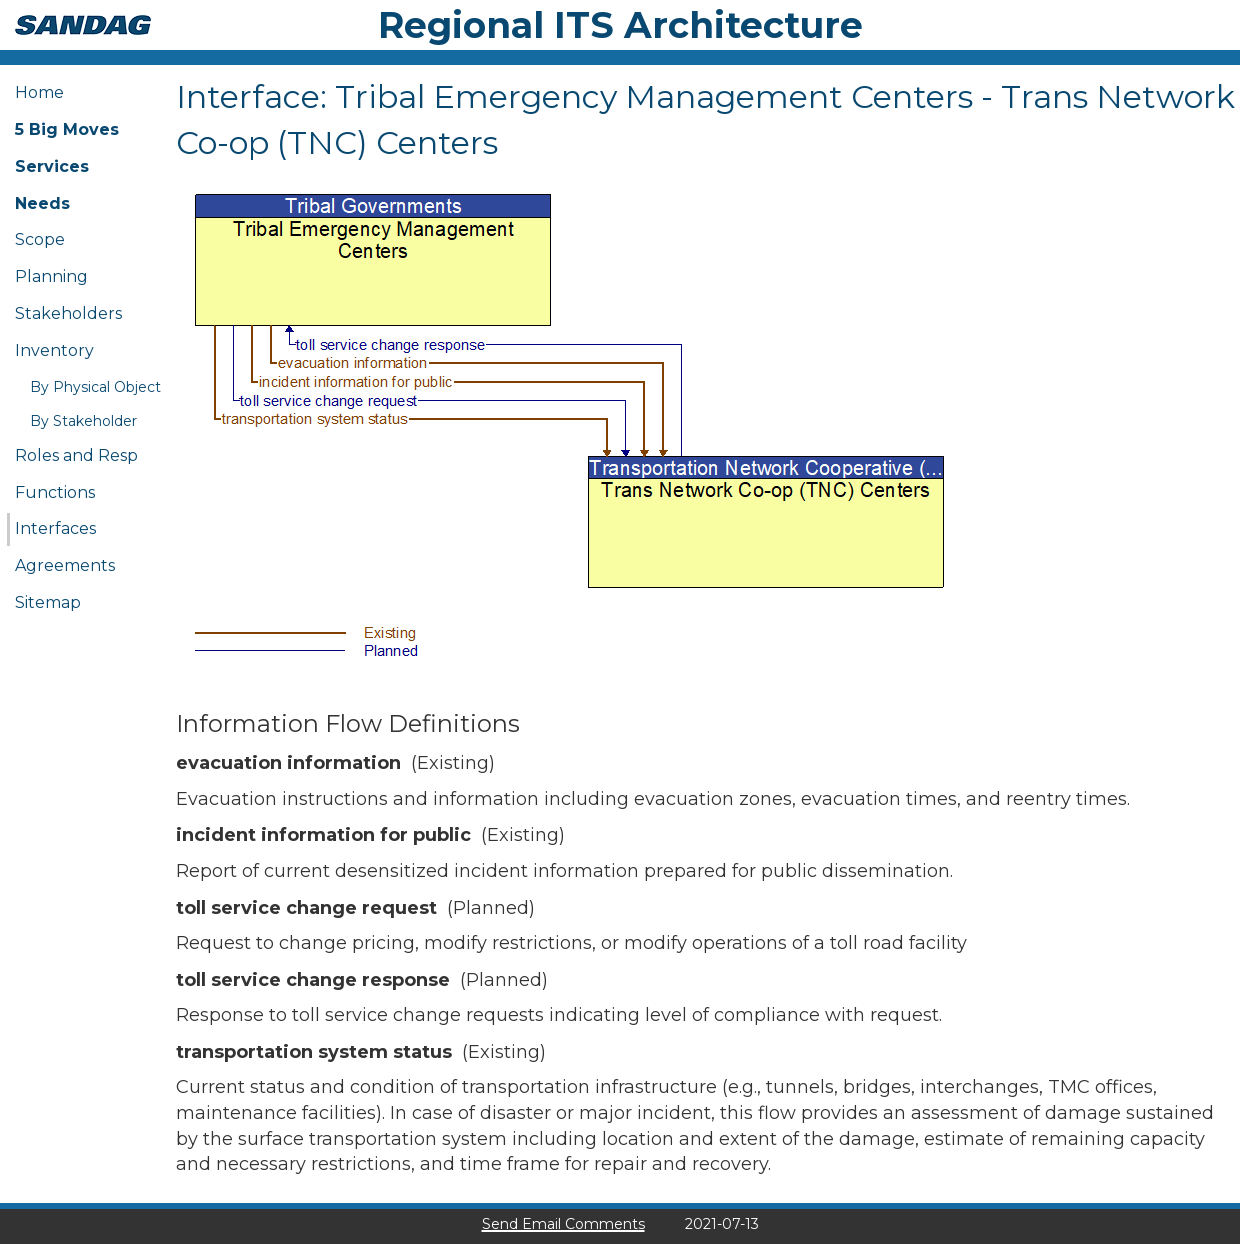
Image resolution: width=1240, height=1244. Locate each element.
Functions (55, 492)
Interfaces (55, 528)
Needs (42, 203)
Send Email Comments (563, 1224)
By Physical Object (95, 387)
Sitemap (48, 602)
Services (52, 166)
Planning (51, 276)
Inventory (54, 350)
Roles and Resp (76, 455)
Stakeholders (68, 313)
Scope (40, 239)
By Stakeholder (83, 421)
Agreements (65, 565)
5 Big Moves (67, 129)
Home (39, 92)
